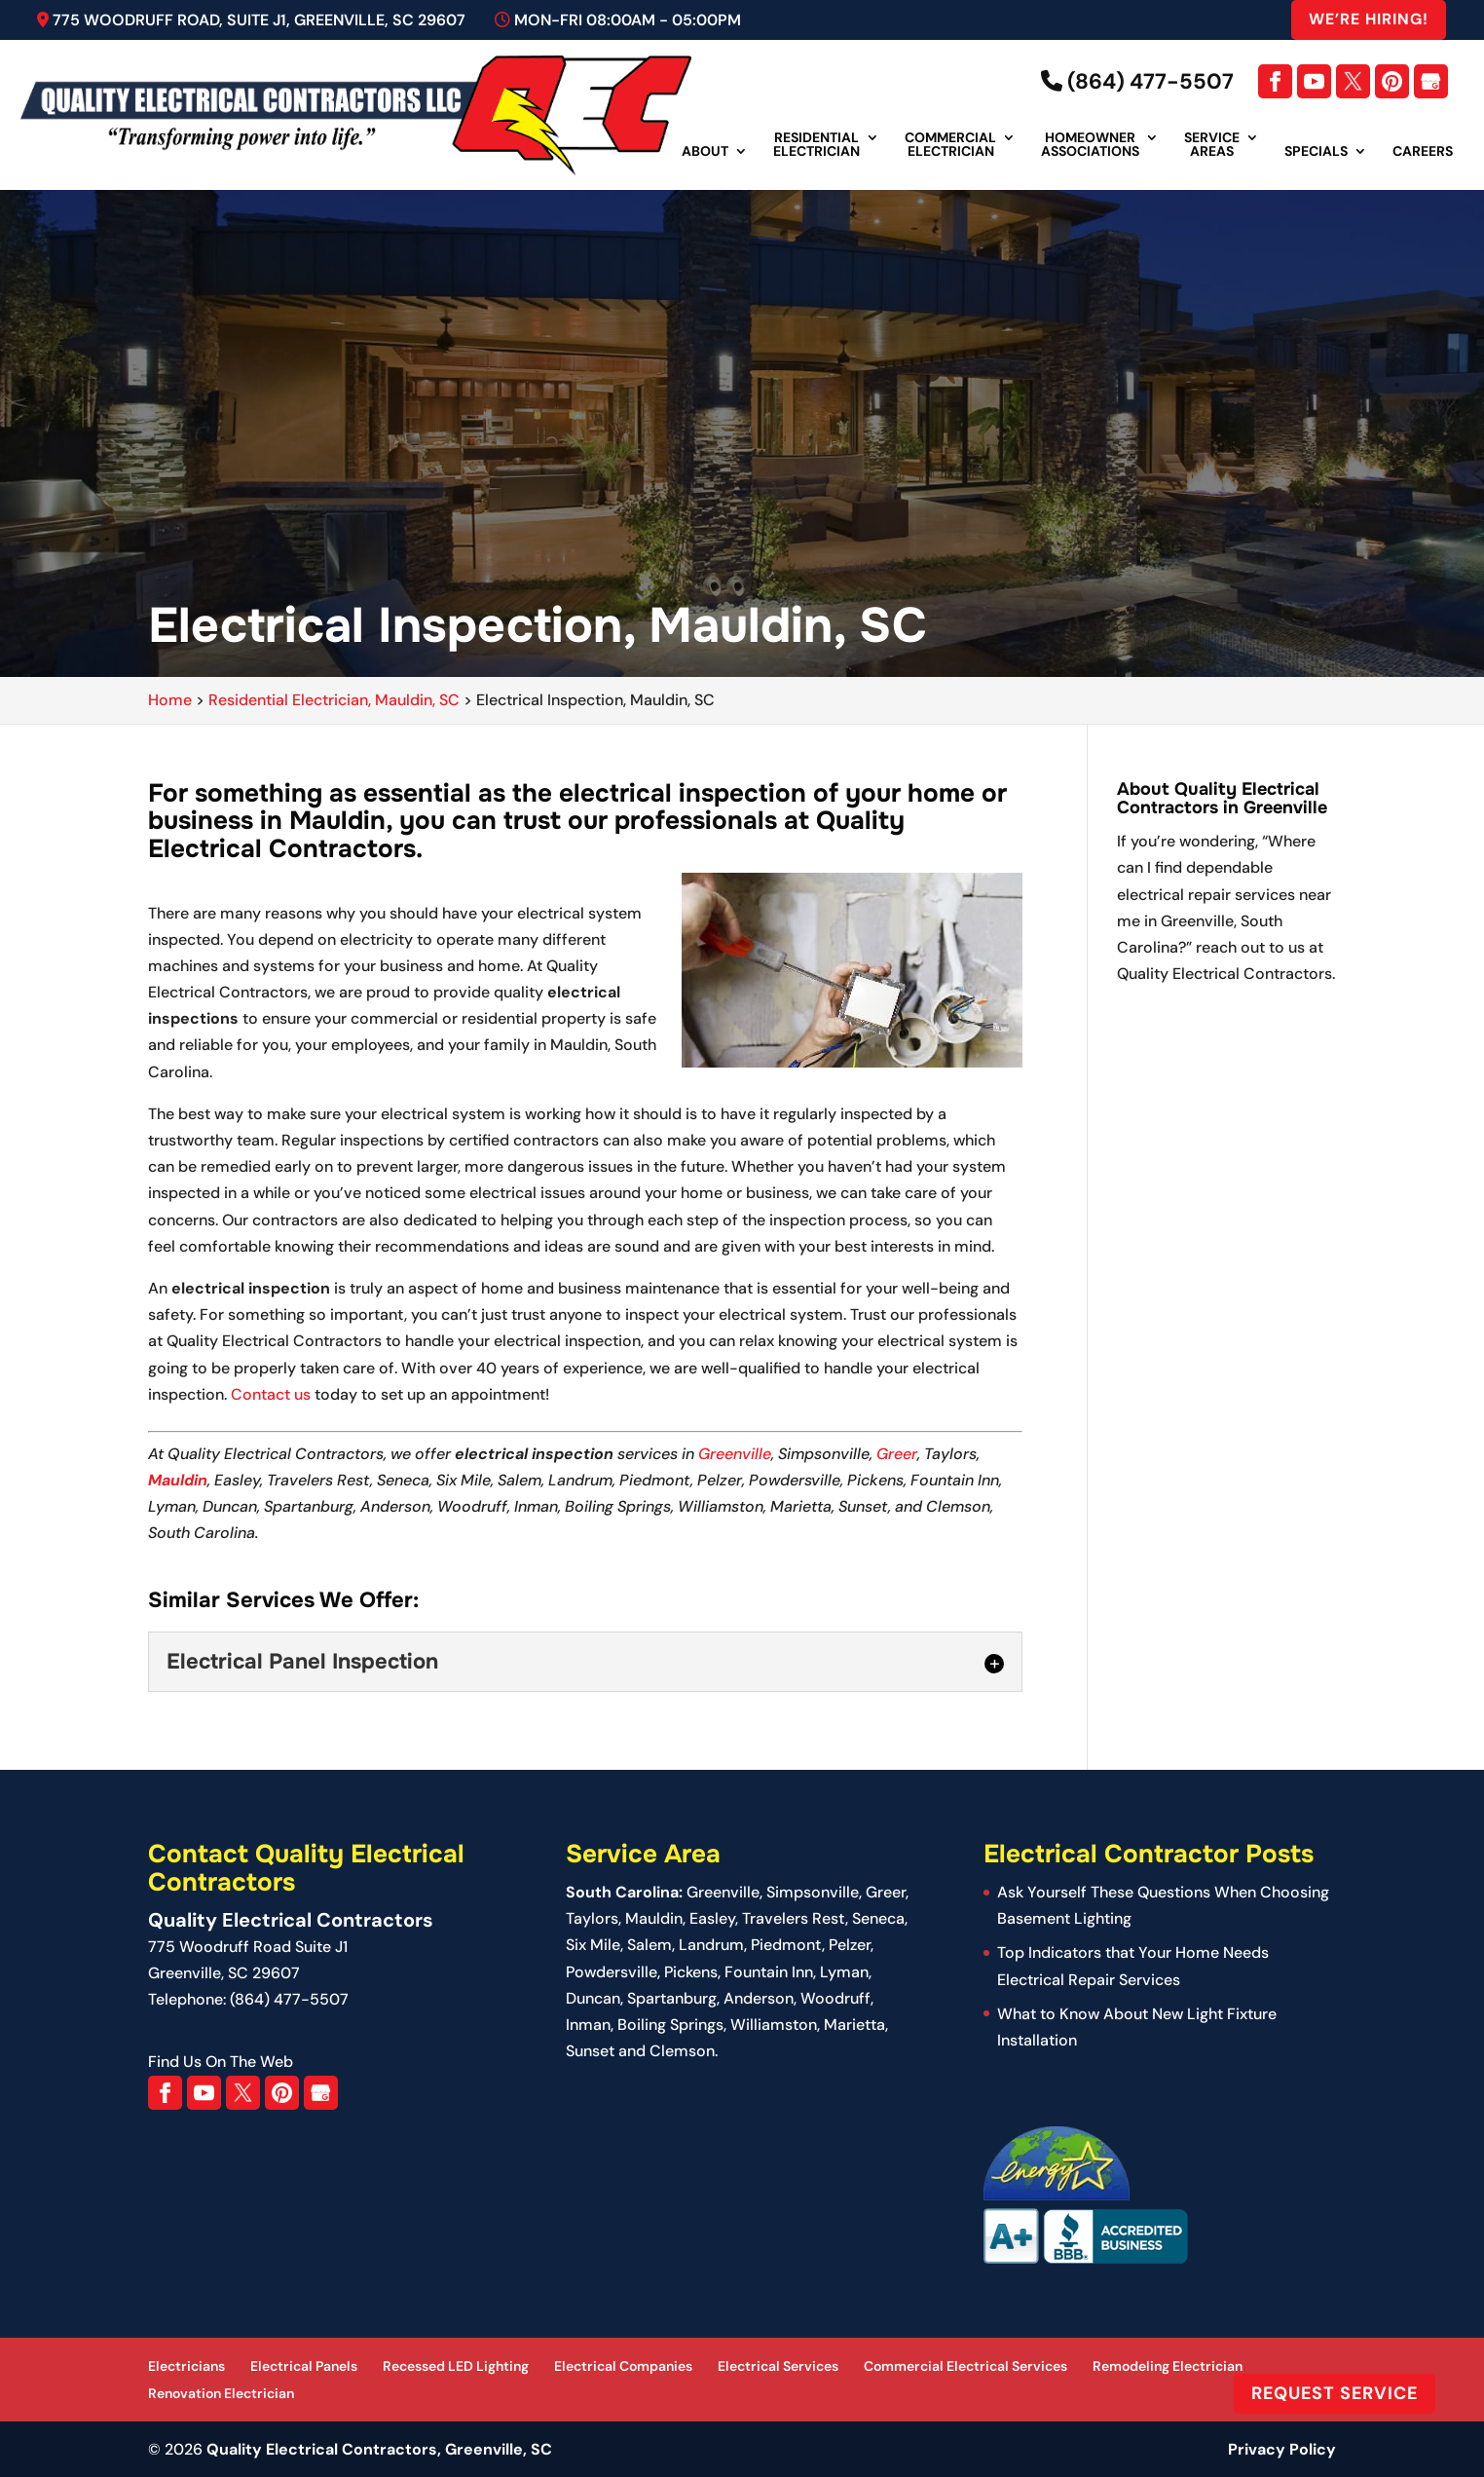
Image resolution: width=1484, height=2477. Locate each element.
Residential (816, 145)
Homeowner (1090, 145)
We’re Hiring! (1368, 19)
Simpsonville (812, 1892)
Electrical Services (778, 2366)
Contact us (271, 1394)
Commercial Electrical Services (965, 2366)
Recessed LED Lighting (456, 2366)
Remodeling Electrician (1168, 2366)
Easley (712, 1918)
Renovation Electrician (221, 2393)
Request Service (1334, 2393)
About (705, 152)
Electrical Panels (303, 2366)
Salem (649, 1944)
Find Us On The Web (220, 2061)
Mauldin (177, 1480)
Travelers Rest (793, 1918)
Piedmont (786, 1944)
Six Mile (593, 1944)
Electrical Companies (623, 2366)
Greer (896, 1454)
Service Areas (1212, 145)
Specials (1316, 152)
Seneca (878, 1918)
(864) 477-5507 (1137, 81)
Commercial (950, 145)
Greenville (734, 1454)
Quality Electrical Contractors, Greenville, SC (379, 2449)
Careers (1422, 152)
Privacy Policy (1282, 2449)
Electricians (186, 2366)
